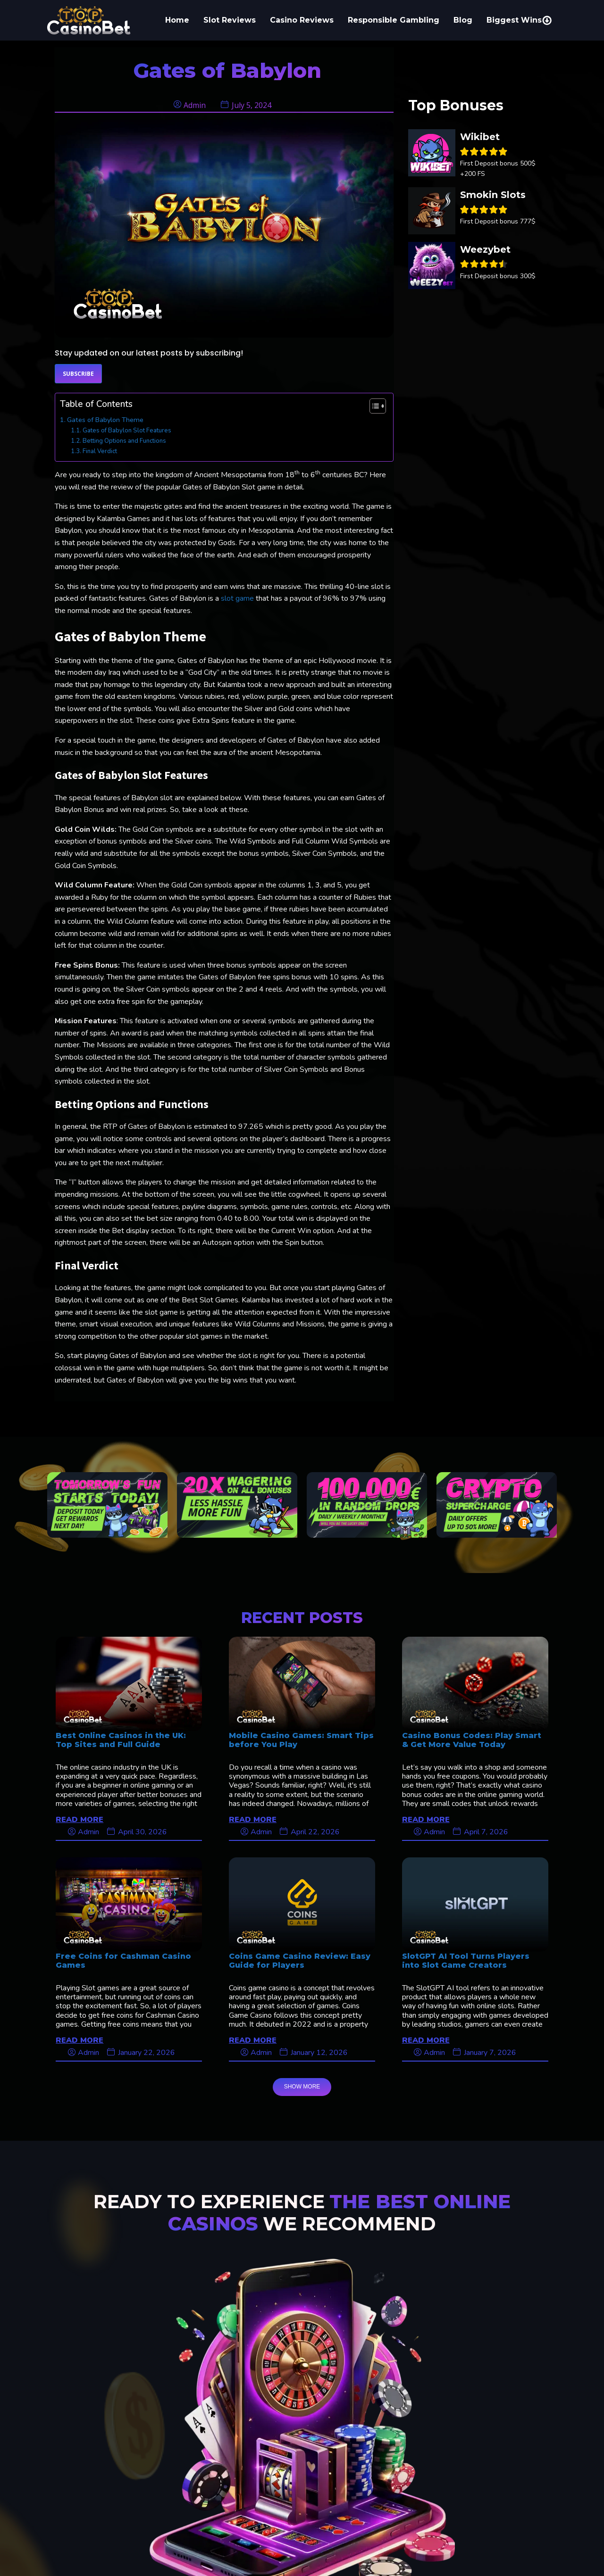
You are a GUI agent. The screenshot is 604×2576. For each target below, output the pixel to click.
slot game (237, 598)
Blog (462, 20)
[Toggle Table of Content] (373, 406)
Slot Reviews (229, 20)
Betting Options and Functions (124, 441)
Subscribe (78, 374)
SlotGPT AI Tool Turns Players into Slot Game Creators (465, 1961)
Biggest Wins (519, 20)
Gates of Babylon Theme (105, 419)
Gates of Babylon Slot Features (127, 430)
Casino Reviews (302, 20)
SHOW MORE (302, 2086)
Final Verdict (100, 451)
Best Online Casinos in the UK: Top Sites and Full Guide (121, 1740)
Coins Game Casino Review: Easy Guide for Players (299, 1961)
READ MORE (79, 1818)
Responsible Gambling (393, 20)
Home (177, 20)
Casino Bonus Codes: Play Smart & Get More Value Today (471, 1740)
